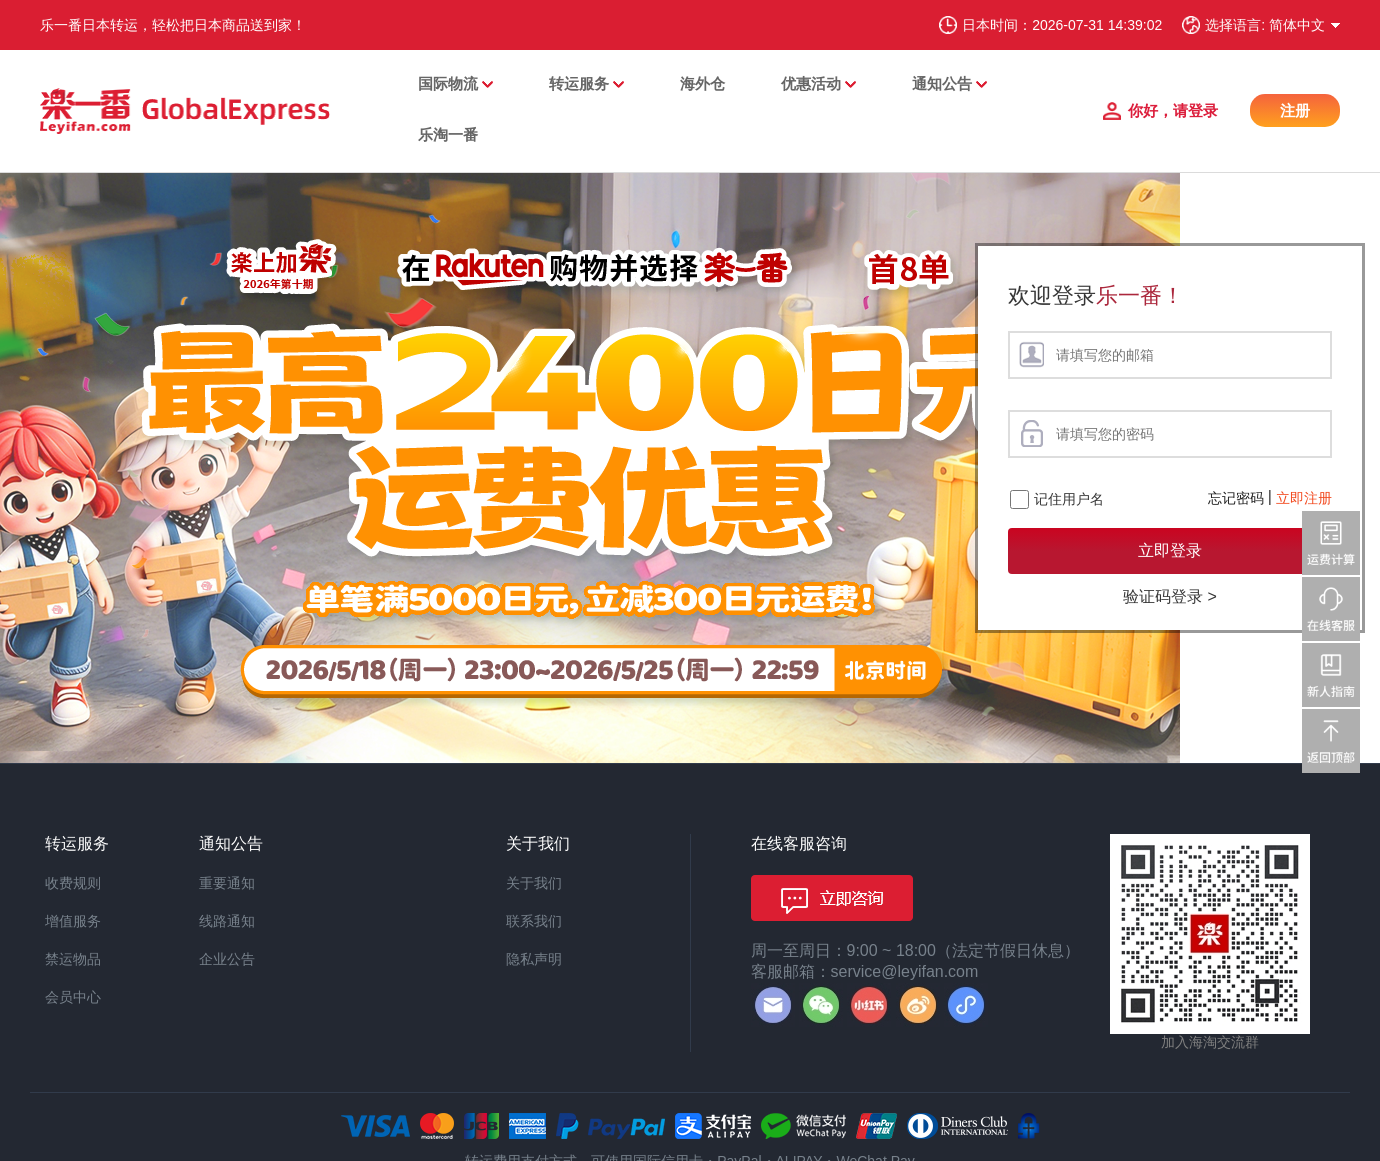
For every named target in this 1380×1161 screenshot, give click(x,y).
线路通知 (227, 921)
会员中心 (73, 997)
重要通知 (227, 883)
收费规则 (73, 883)
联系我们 (534, 921)
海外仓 (702, 83)
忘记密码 (1236, 498)
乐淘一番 (448, 134)
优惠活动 (811, 83)
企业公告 (227, 959)
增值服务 (73, 921)
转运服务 (579, 83)
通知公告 (942, 83)
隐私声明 (534, 959)
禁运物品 (73, 959)
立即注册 (1304, 498)
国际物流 (448, 83)
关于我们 (534, 883)
